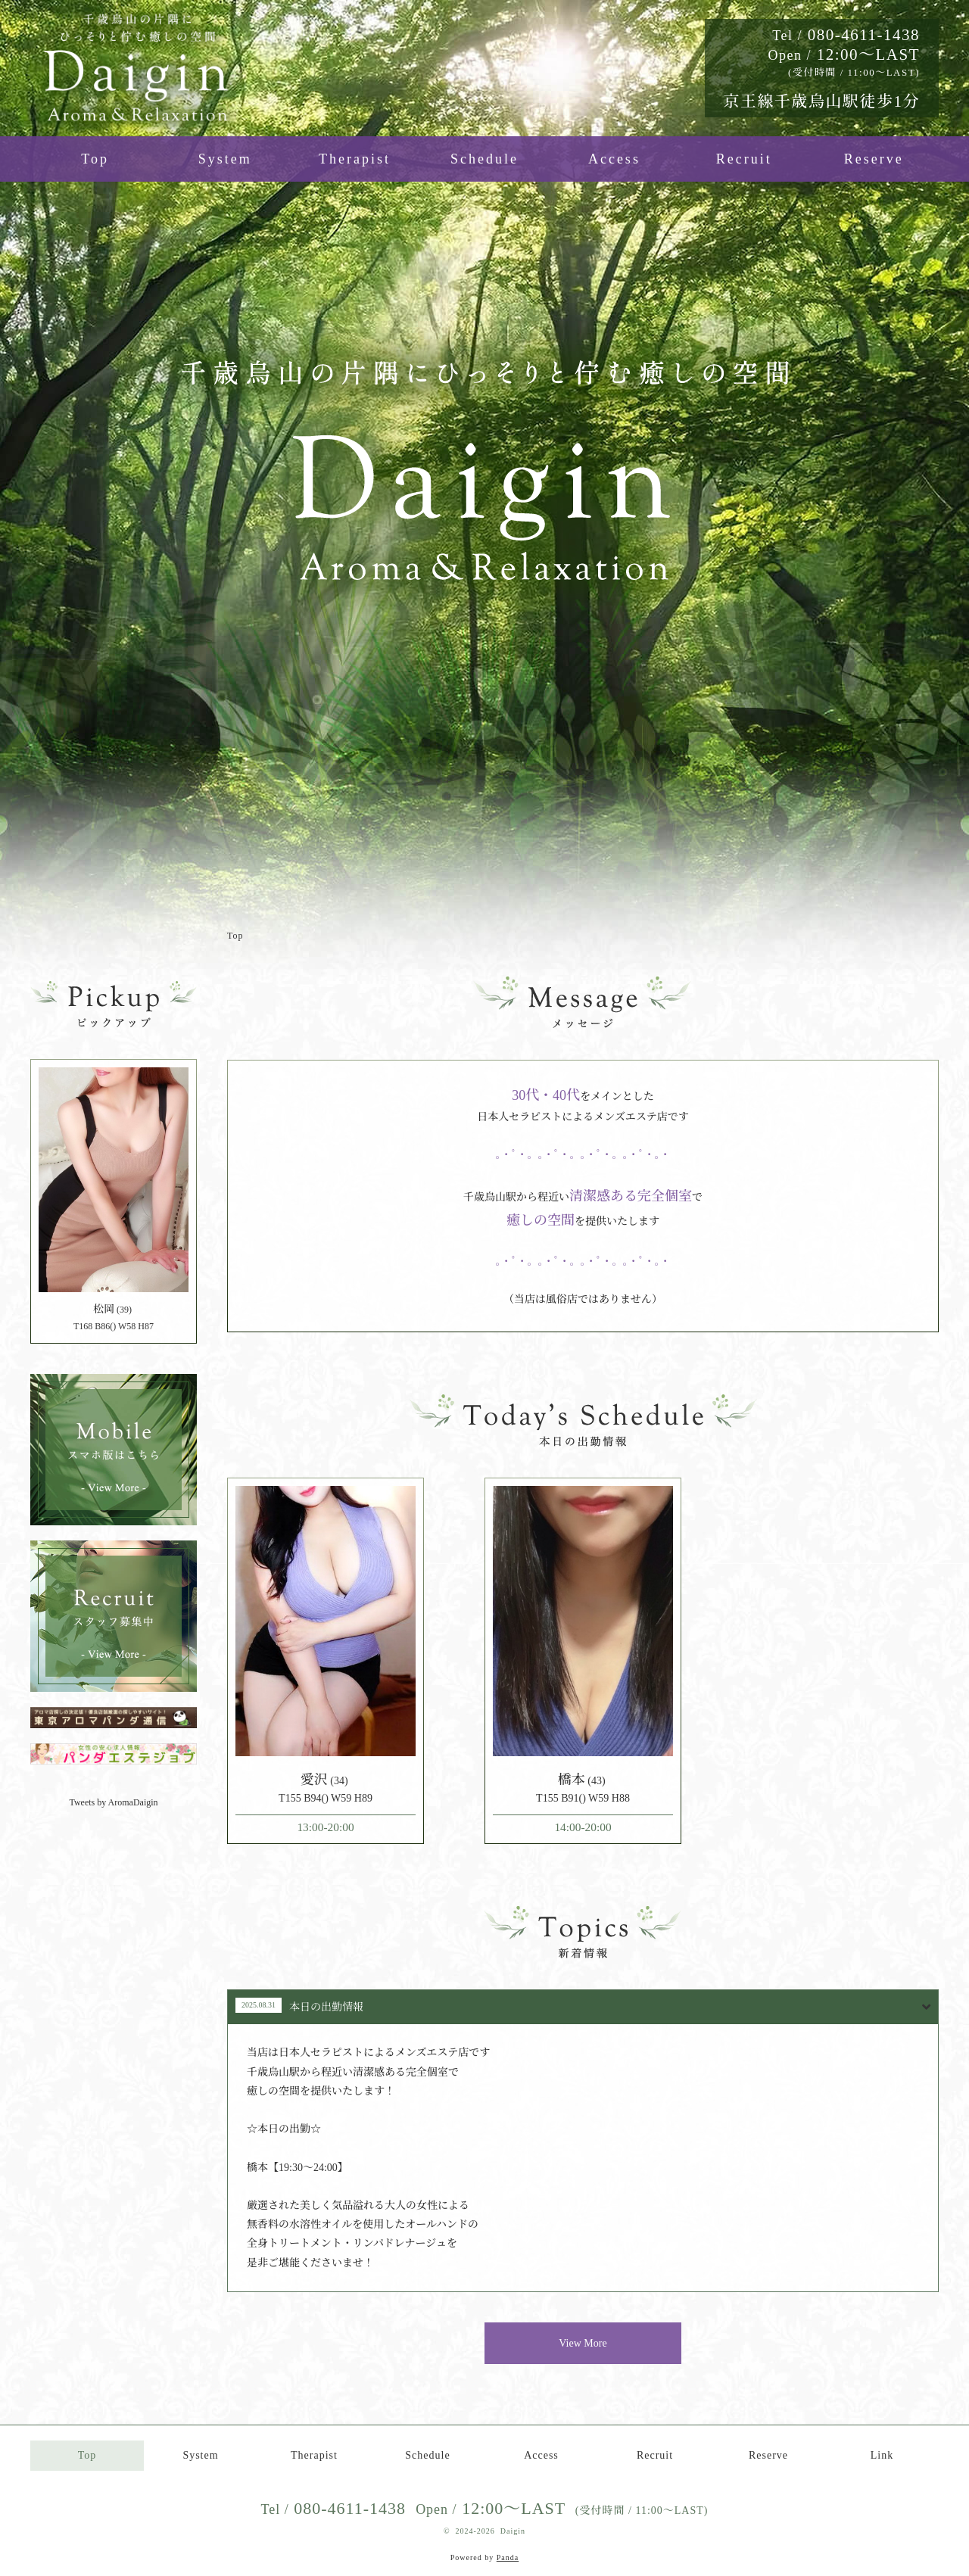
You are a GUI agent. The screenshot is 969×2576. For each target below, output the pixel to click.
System (225, 159)
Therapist (355, 159)
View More (582, 2343)
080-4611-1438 (846, 35)
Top (95, 159)
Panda (508, 2557)
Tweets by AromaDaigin (113, 1802)
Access (614, 159)
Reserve (874, 159)
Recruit (744, 159)
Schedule (484, 159)
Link (882, 2455)
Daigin (512, 2531)
